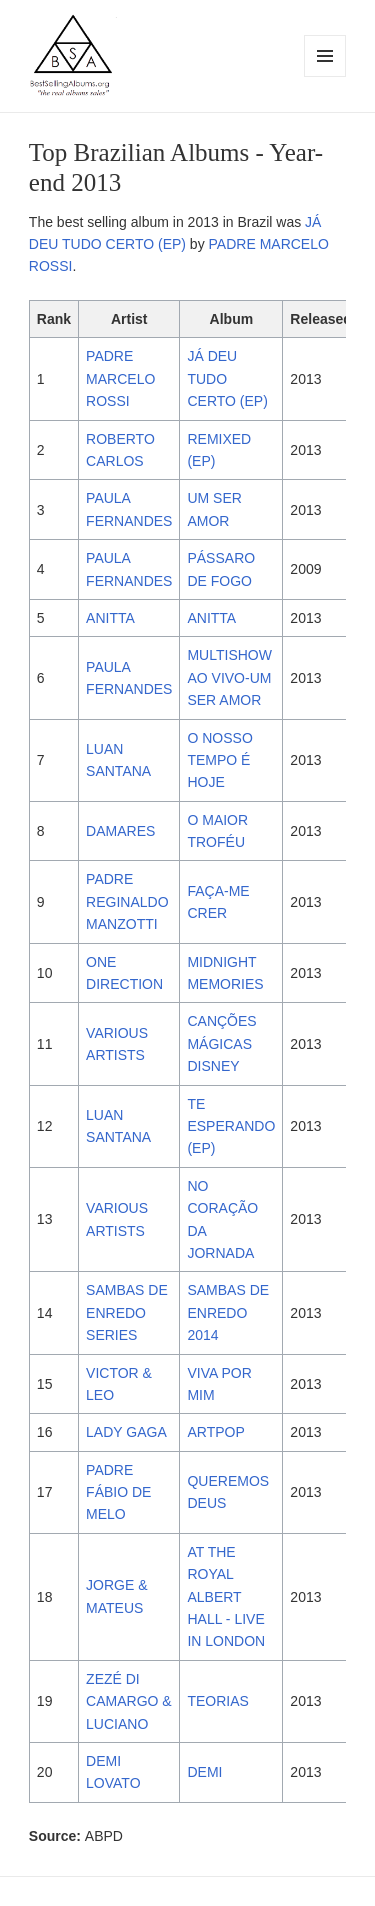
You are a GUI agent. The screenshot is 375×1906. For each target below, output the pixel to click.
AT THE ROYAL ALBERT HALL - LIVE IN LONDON (226, 1597)
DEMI (204, 1772)
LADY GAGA (126, 1432)
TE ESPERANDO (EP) (231, 1126)
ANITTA (110, 618)
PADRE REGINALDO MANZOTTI (127, 901)
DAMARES (120, 831)
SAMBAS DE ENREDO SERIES (127, 1312)
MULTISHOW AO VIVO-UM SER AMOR (229, 677)
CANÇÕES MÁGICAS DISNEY (221, 1043)
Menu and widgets (325, 76)
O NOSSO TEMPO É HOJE (219, 760)
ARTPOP (215, 1432)
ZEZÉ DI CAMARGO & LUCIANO (129, 1701)
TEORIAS (217, 1701)
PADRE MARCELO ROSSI (120, 378)
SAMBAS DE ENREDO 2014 (228, 1312)
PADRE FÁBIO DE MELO (118, 1492)
